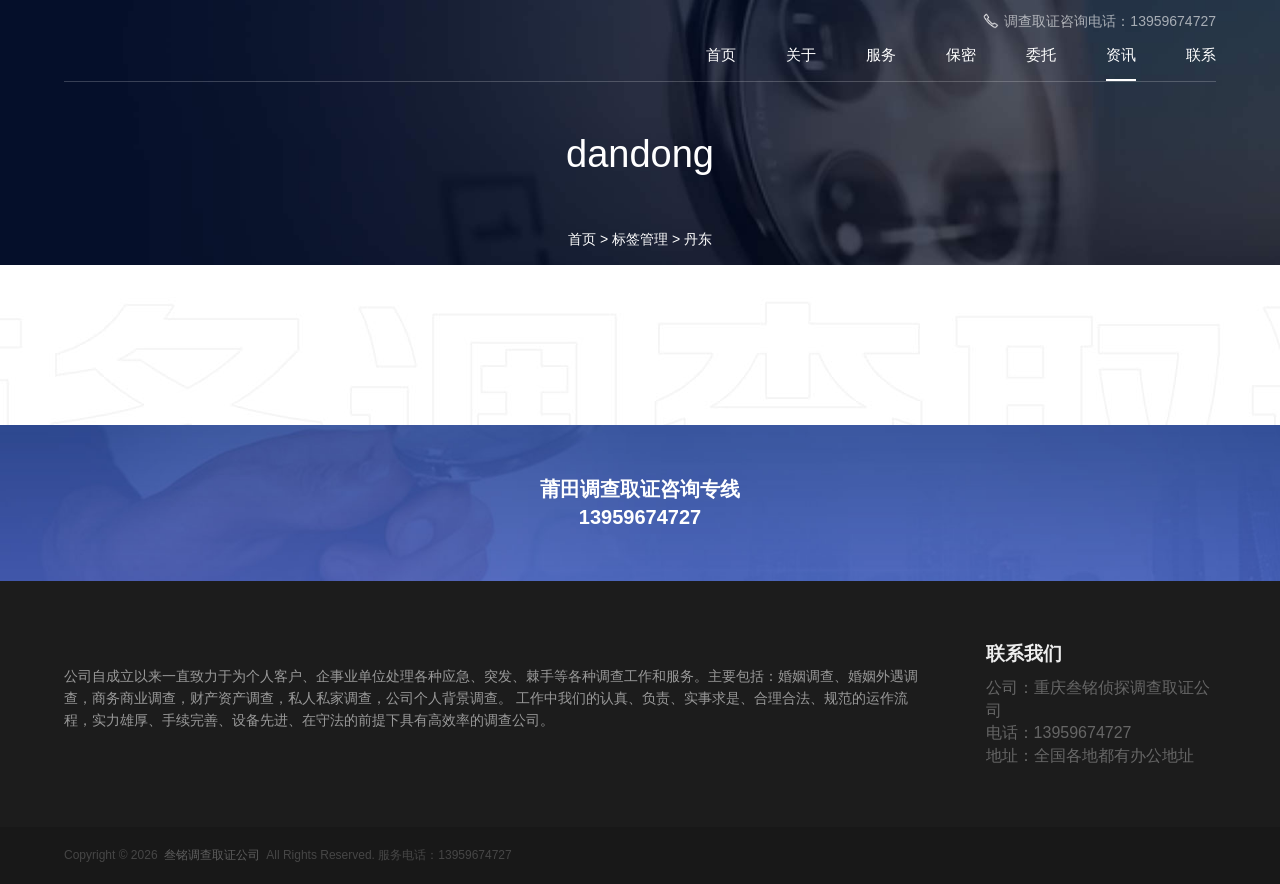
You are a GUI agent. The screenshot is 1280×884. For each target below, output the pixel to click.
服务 (881, 54)
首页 (721, 54)
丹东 (698, 239)
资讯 (1121, 54)
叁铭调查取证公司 (212, 855)
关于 (801, 54)
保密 (961, 54)
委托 (1041, 54)
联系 (1201, 54)
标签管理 (640, 239)
